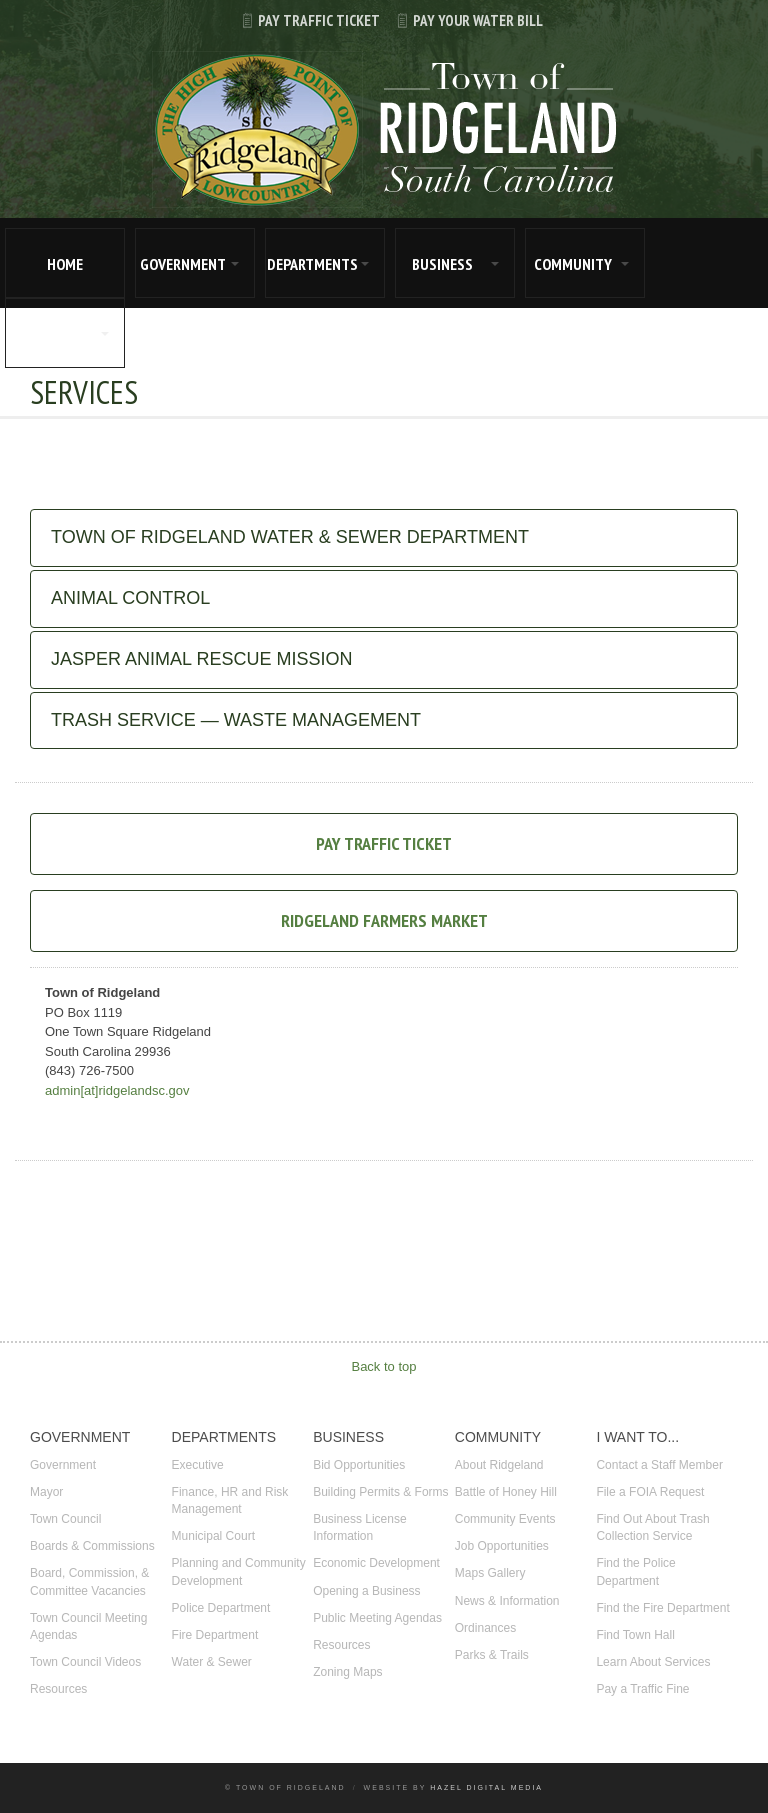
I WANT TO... (52, 334)
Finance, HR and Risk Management (230, 1500)
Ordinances (485, 1628)
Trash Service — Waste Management (236, 720)
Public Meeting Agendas (377, 1618)
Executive (198, 1465)
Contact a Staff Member (659, 1465)
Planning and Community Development (239, 1571)
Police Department (221, 1608)
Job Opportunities (502, 1546)
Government (63, 1465)
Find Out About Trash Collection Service (652, 1527)
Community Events (505, 1519)
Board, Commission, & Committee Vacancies (89, 1581)
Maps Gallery (490, 1573)
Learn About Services (653, 1662)
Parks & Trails (492, 1655)
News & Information (507, 1601)
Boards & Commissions (92, 1546)
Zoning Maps (347, 1672)
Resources (58, 1689)
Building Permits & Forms (380, 1492)
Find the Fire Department (662, 1608)
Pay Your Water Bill (461, 20)
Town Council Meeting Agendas (88, 1626)
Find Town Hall (635, 1635)
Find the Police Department (635, 1571)
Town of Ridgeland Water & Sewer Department (290, 537)
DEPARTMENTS (312, 264)
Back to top (383, 1366)
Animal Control (130, 598)
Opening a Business (366, 1591)
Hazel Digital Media (486, 1787)
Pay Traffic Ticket (302, 20)
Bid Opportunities (359, 1465)
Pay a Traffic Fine (642, 1689)
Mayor (46, 1492)
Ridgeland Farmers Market (384, 920)
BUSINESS (442, 264)
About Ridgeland (499, 1465)
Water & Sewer (212, 1662)
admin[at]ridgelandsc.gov (117, 1090)
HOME (65, 264)
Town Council (65, 1519)
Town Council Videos (85, 1662)
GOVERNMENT (183, 264)
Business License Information (359, 1527)
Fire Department (215, 1635)
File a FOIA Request (650, 1492)
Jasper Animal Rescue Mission (201, 659)
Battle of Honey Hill (506, 1492)
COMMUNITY (573, 264)
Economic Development (376, 1563)
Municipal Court (213, 1536)
